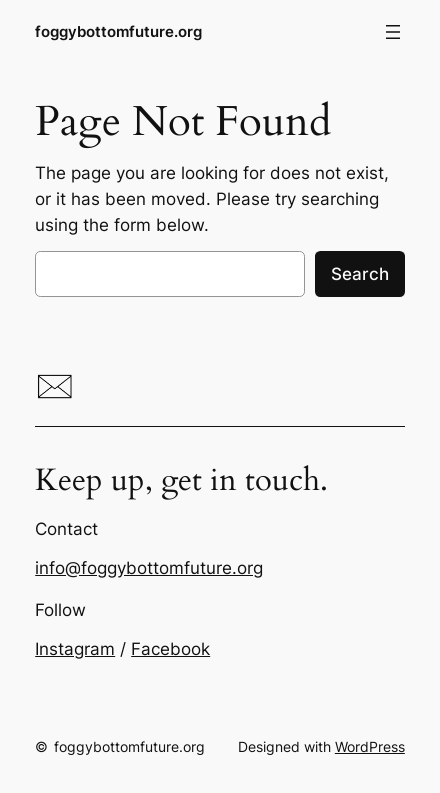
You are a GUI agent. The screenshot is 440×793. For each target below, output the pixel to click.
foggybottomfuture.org (118, 32)
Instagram (75, 649)
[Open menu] (393, 32)
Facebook (170, 649)
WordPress (370, 746)
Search (360, 274)
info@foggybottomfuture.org (149, 568)
